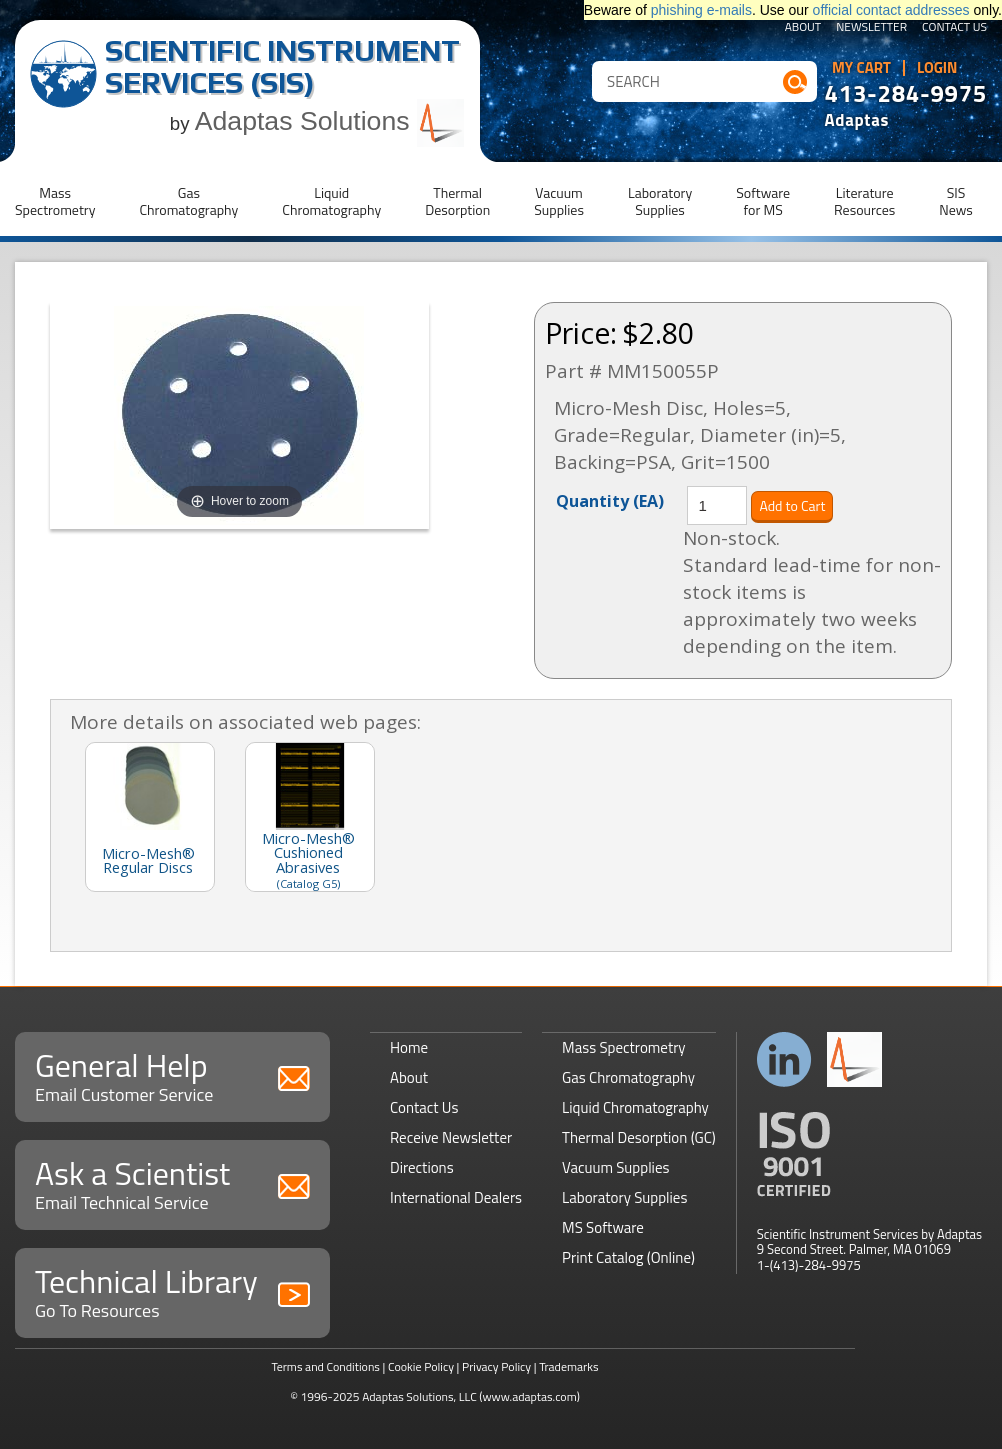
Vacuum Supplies (615, 1167)
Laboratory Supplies (624, 1197)
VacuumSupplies (559, 201)
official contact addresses (891, 10)
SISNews (956, 201)
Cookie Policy (421, 1366)
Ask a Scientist (172, 1182)
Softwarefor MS (763, 201)
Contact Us (954, 28)
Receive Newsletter (451, 1137)
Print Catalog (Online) (628, 1257)
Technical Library (172, 1290)
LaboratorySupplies (660, 201)
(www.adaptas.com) (529, 1396)
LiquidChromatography (331, 201)
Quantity (610, 500)
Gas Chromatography (628, 1077)
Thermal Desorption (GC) (639, 1137)
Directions (422, 1167)
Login (937, 68)
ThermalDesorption (457, 201)
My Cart (861, 68)
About (803, 28)
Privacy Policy (496, 1366)
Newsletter (871, 28)
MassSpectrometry (55, 201)
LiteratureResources (864, 201)
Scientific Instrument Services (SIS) (282, 66)
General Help (172, 1074)
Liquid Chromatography (635, 1107)
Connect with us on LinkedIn (784, 1059)
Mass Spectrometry (624, 1047)
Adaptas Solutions (330, 121)
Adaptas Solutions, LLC (419, 1396)
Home (409, 1047)
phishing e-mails (701, 10)
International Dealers (456, 1197)
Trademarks (568, 1366)
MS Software (603, 1227)
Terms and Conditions (325, 1366)
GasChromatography (188, 201)
